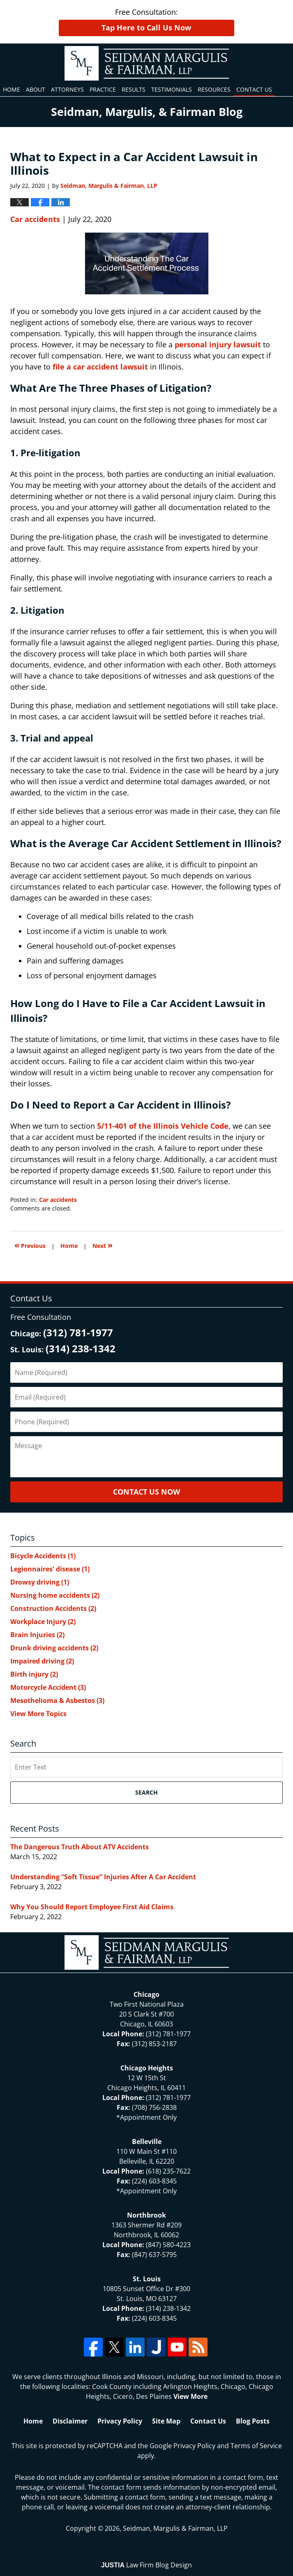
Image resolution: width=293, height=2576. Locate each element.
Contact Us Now (146, 1492)
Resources (214, 89)
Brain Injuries (37, 1634)
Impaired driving (42, 1661)
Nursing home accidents (54, 1595)
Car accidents (35, 219)
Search (146, 1792)
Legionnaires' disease (50, 1568)
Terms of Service (256, 2445)
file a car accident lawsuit (100, 367)
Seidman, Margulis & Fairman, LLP (175, 2528)
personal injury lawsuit (218, 344)
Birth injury (34, 1674)
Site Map (166, 2421)
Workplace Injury (43, 1621)
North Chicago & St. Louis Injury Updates (147, 63)
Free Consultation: (147, 21)
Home (11, 89)
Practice (103, 89)
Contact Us (254, 89)
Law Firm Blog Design (146, 2564)
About (35, 89)
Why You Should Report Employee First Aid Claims (91, 1906)
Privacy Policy (119, 2421)
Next (102, 1244)
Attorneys (67, 89)
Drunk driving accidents (54, 1647)
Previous (30, 1244)
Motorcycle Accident (48, 1687)
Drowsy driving (39, 1582)
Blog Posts (253, 2421)
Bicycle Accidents (43, 1555)
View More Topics (38, 1713)
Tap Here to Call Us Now (146, 27)
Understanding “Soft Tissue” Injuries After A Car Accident (103, 1876)
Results (133, 89)
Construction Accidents (53, 1608)
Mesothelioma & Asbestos (57, 1700)
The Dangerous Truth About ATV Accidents (79, 1846)
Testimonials (171, 89)
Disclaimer (70, 2421)
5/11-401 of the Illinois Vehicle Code (162, 1126)
